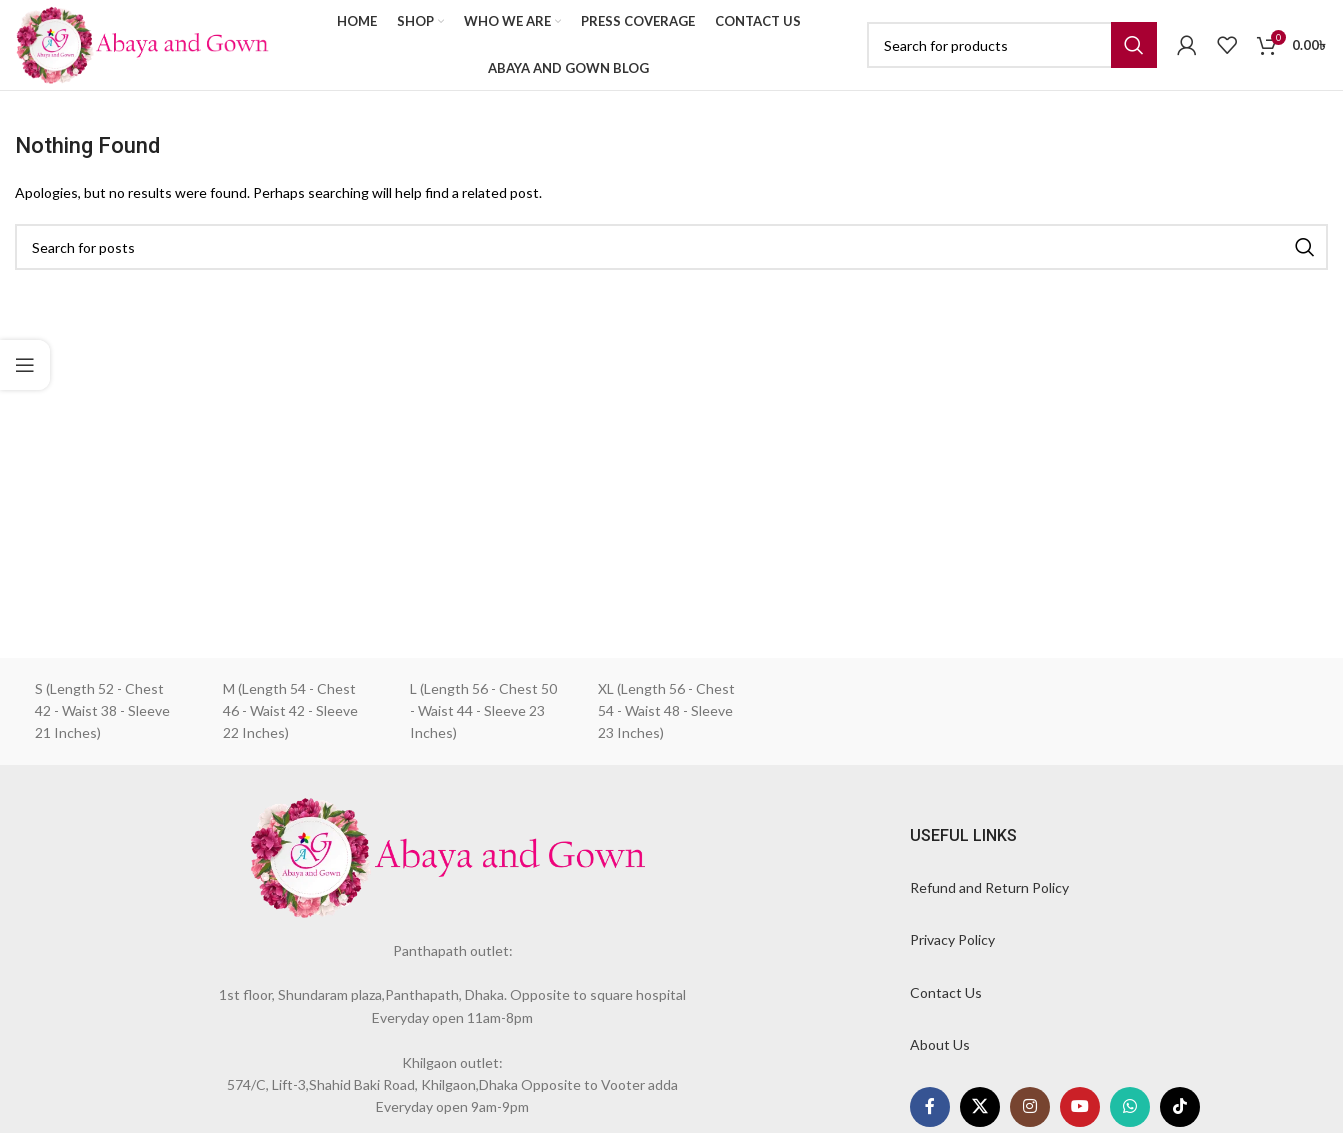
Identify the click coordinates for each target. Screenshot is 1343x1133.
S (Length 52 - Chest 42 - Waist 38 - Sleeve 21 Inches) (102, 711)
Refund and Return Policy (989, 887)
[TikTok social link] (1180, 1107)
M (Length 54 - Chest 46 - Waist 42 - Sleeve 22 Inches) (290, 711)
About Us (940, 1044)
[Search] (1012, 45)
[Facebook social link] (930, 1107)
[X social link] (980, 1107)
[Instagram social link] (1030, 1107)
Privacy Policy (952, 939)
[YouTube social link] (1080, 1107)
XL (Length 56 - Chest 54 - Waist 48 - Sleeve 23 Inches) (666, 711)
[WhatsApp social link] (1130, 1107)
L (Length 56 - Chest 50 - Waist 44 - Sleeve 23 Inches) (483, 711)
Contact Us (946, 992)
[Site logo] (142, 43)
